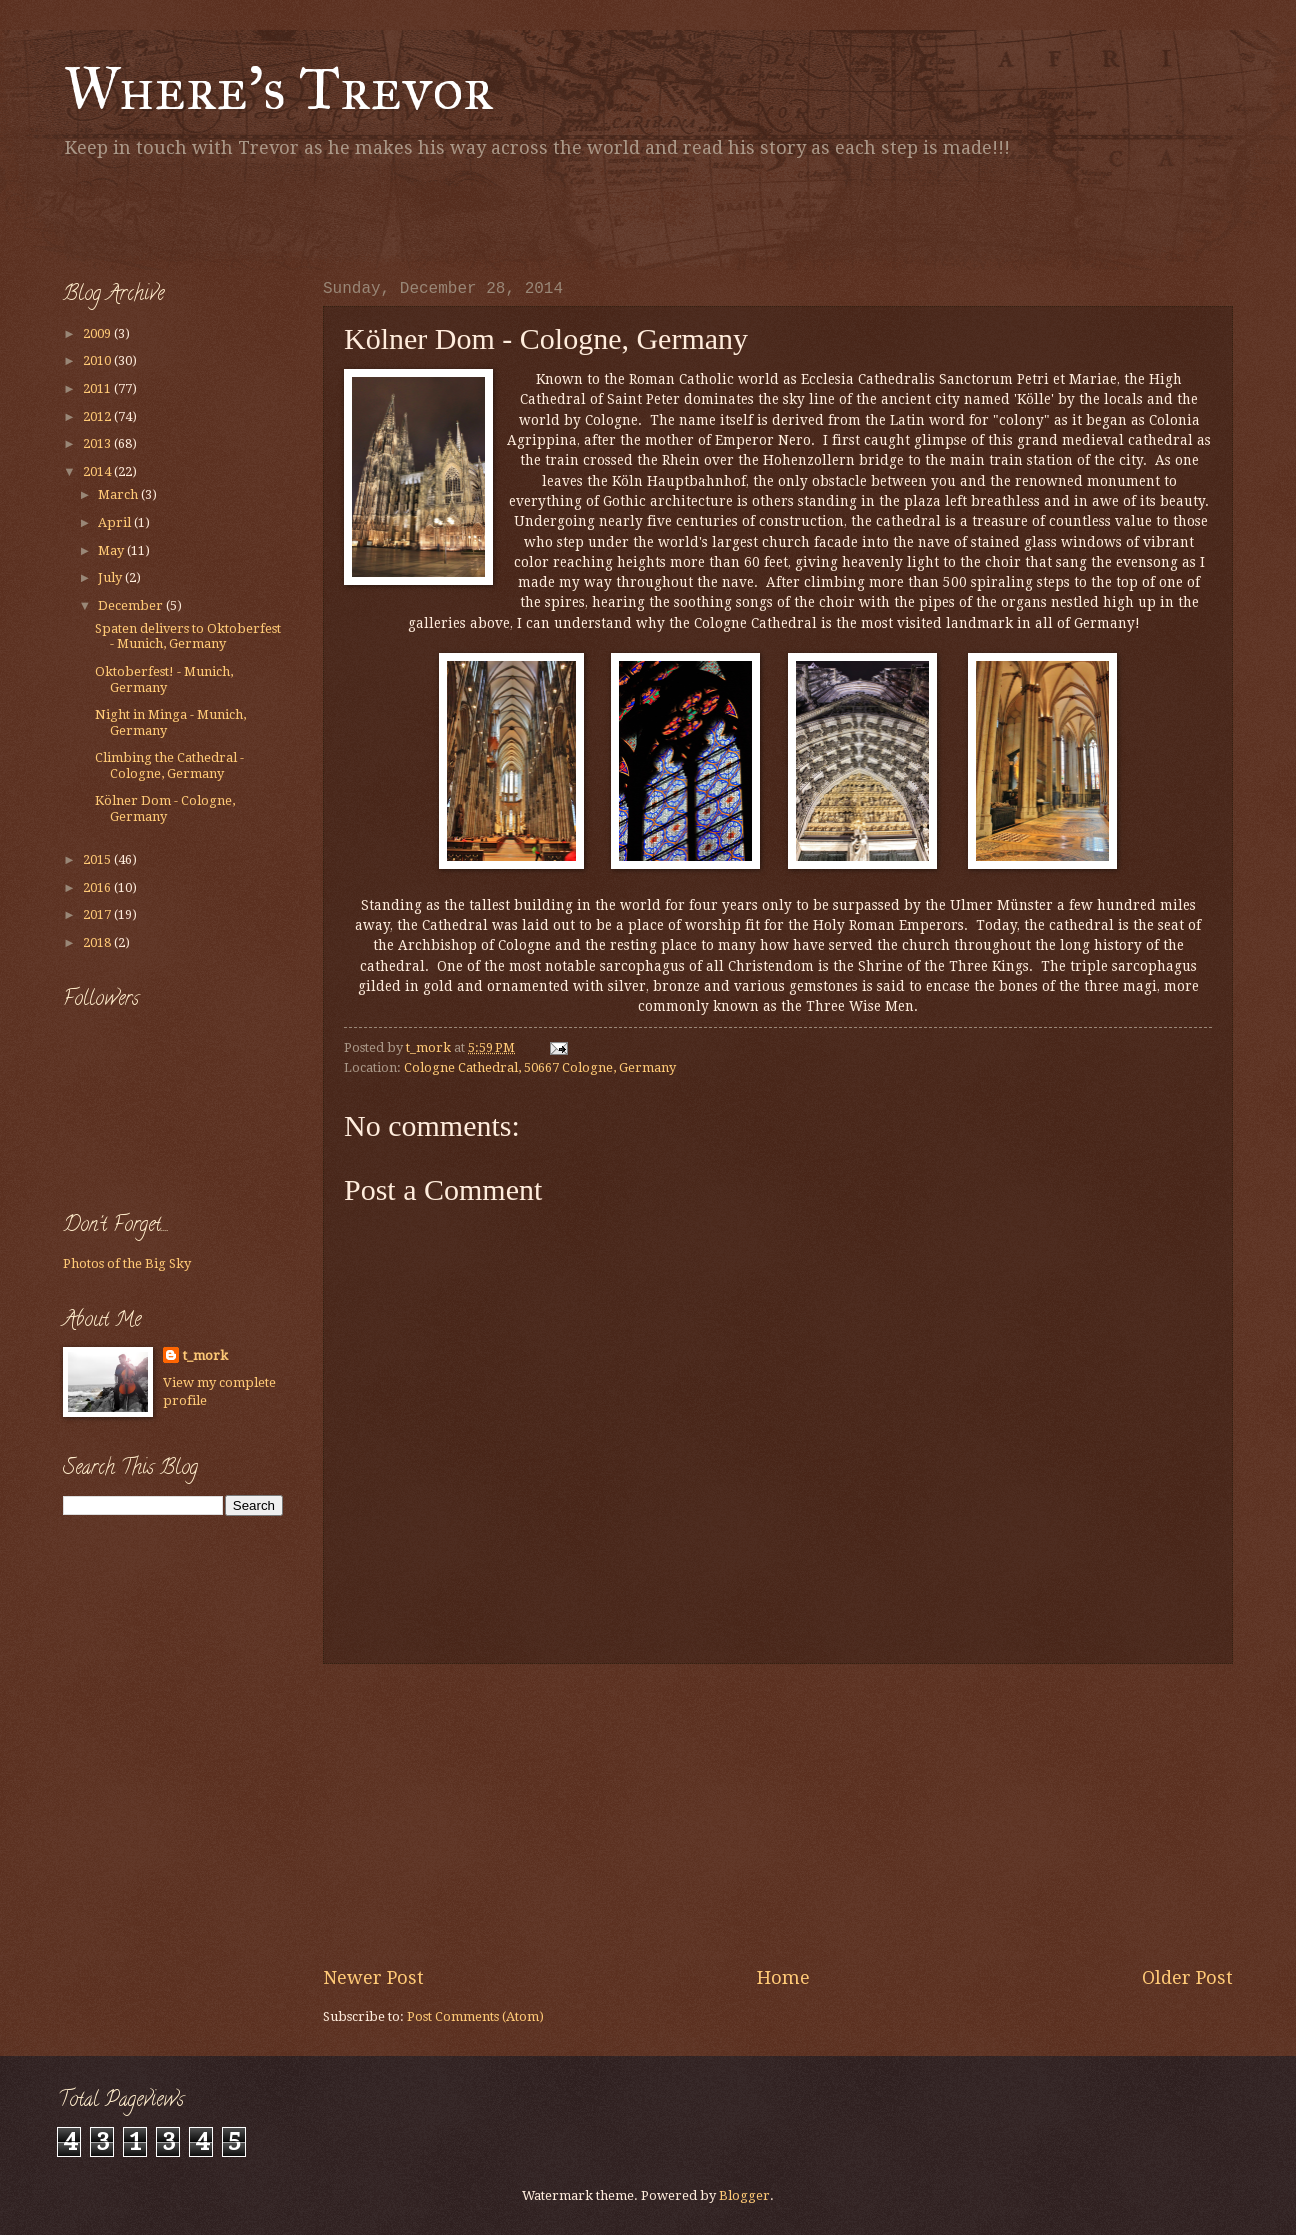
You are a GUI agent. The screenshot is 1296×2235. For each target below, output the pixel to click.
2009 (98, 333)
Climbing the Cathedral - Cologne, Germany (169, 765)
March (119, 494)
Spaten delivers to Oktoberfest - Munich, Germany (188, 636)
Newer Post (373, 1977)
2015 (98, 859)
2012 (98, 416)
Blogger (744, 2195)
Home (783, 1977)
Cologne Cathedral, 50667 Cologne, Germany (540, 1067)
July (111, 577)
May (112, 550)
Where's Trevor (278, 88)
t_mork (205, 1355)
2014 (98, 471)
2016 (98, 887)
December (132, 605)
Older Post (1187, 1977)
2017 (98, 914)
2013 (98, 443)
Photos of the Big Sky (127, 1263)
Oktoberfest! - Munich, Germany (164, 679)
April (116, 522)
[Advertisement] (297, 215)
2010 (98, 360)
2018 (98, 942)
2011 (98, 388)
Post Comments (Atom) (475, 2016)
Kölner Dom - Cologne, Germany (165, 808)
